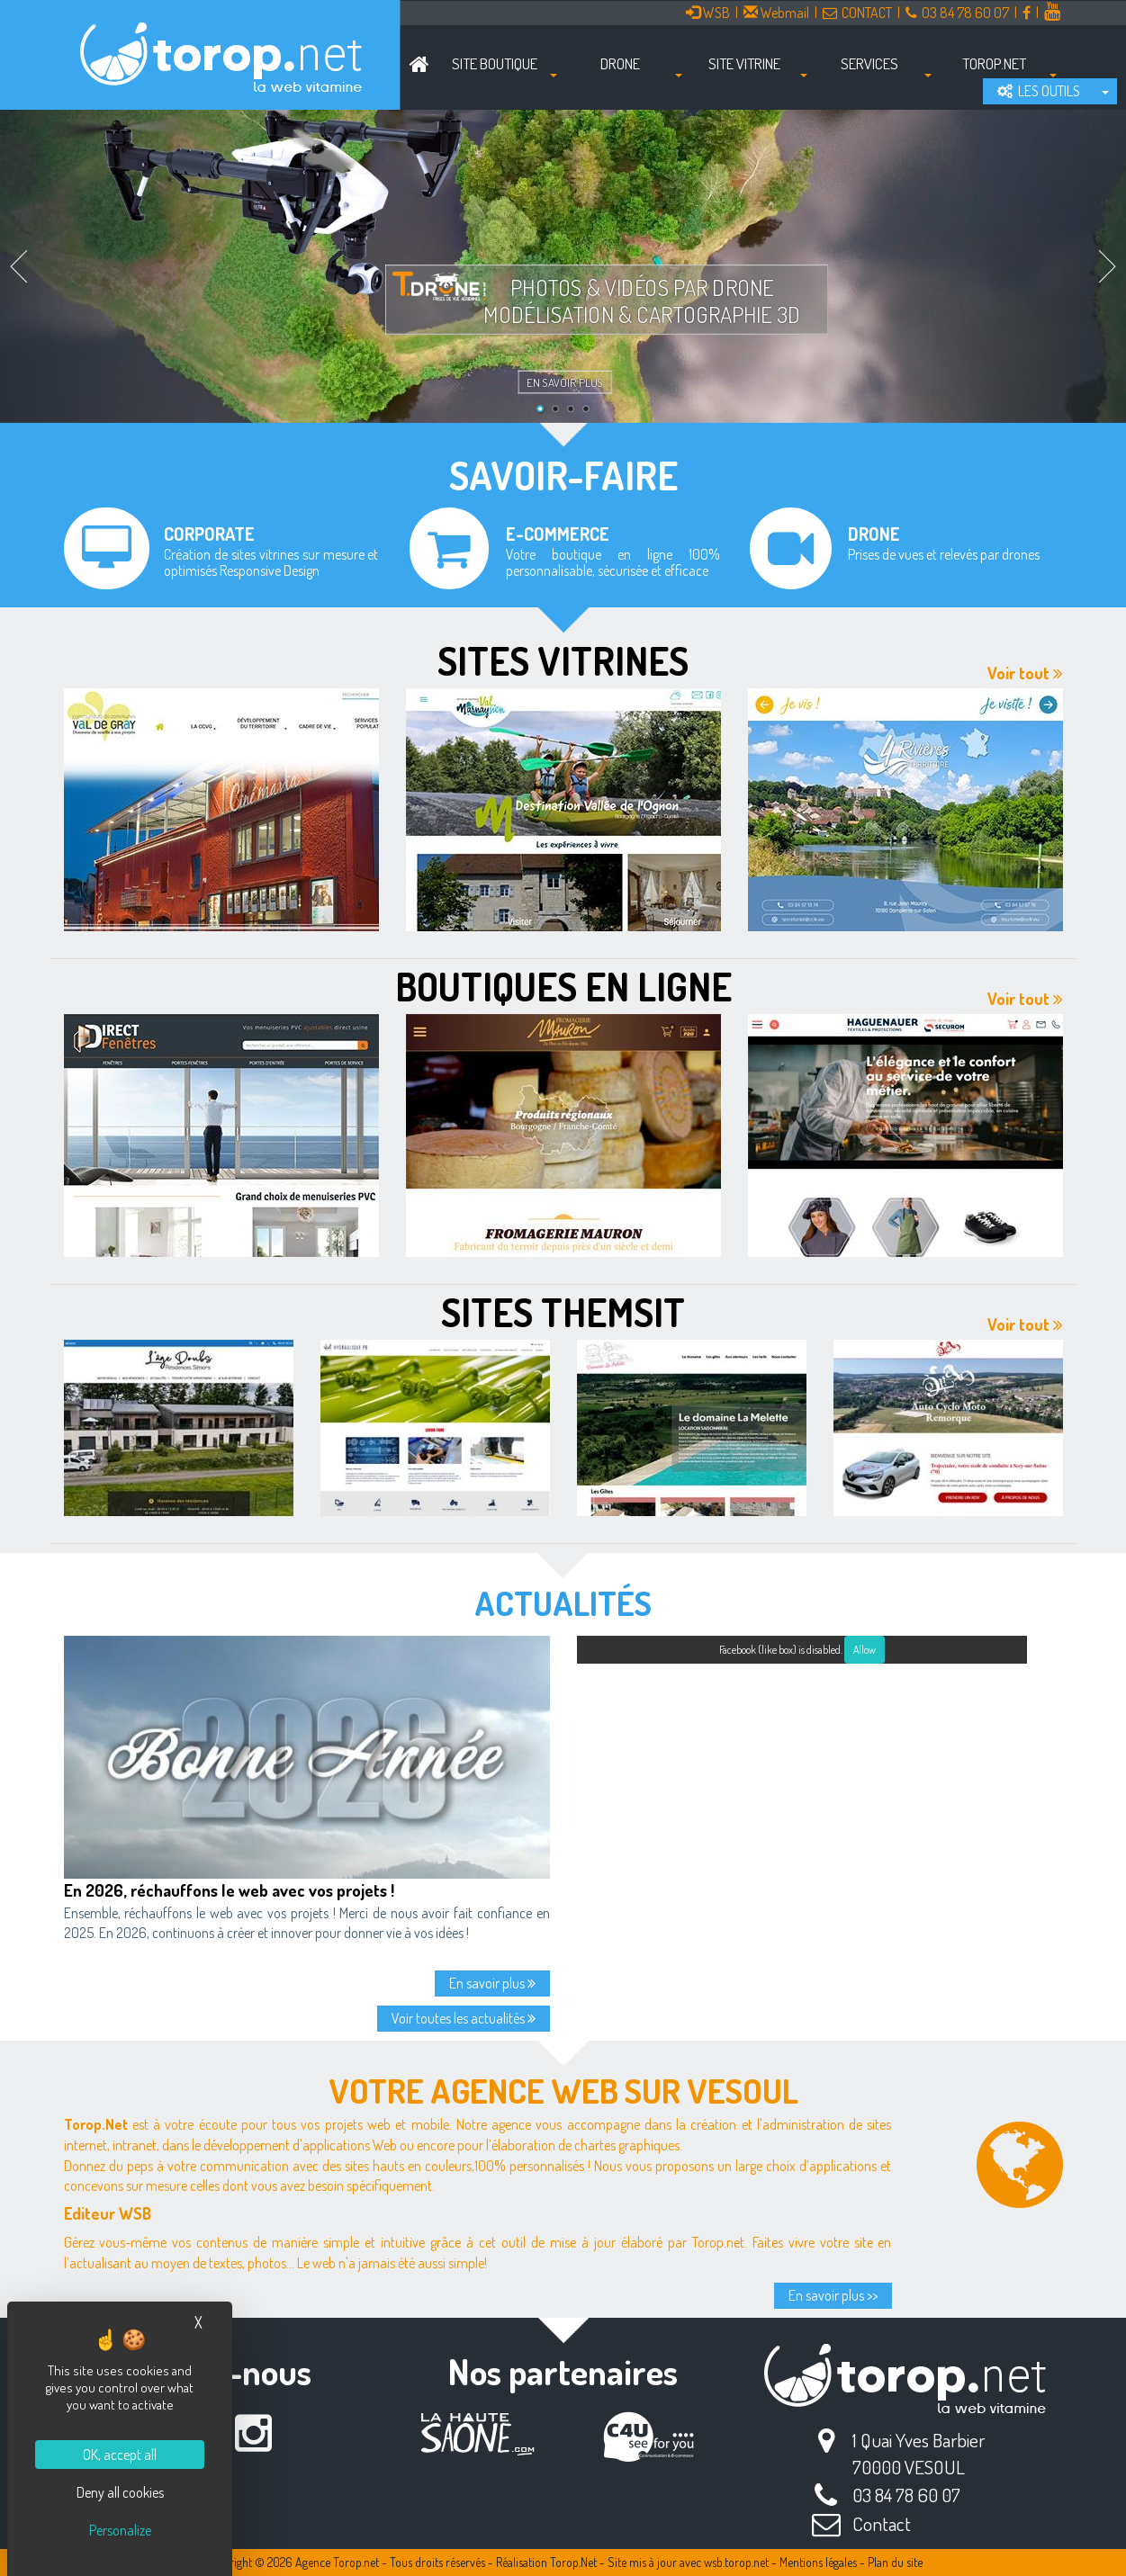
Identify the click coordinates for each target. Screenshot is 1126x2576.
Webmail (776, 13)
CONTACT (857, 13)
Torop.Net (573, 2562)
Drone (874, 533)
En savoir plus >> (833, 2295)
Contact (881, 2523)
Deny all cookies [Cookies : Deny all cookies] (120, 2492)
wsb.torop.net (736, 2562)
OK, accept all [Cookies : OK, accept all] (120, 2455)
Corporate (209, 533)
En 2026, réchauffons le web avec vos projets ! (229, 1890)
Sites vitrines (563, 660)
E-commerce (557, 533)
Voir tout (1025, 672)
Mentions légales (818, 2562)
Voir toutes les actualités (464, 2018)
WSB (708, 13)
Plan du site (895, 2562)
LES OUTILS (1038, 91)
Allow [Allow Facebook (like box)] (864, 1649)
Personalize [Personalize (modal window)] (120, 2530)
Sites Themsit (563, 1312)
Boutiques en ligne (563, 986)
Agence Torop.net (337, 2562)
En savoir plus (565, 382)
